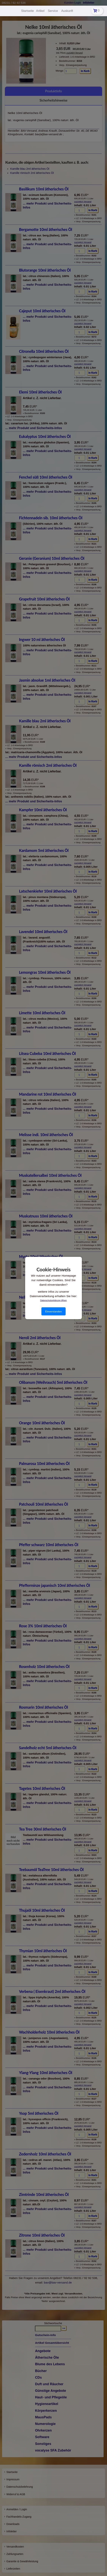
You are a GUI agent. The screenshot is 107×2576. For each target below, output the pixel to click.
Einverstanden (53, 1311)
